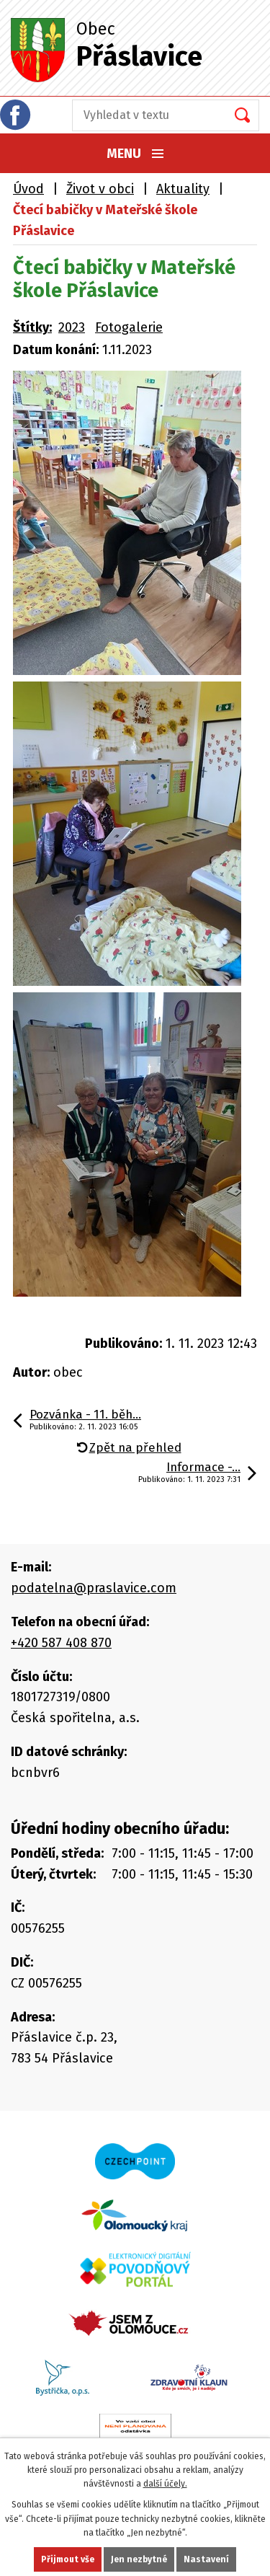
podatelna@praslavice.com (93, 1588)
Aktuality (183, 189)
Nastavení (206, 2559)
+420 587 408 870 (61, 1643)
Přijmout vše (67, 2559)
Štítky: (32, 327)
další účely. (165, 2484)
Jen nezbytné (139, 2559)
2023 (71, 327)
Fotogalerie (129, 327)
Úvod (28, 189)
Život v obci (100, 189)
